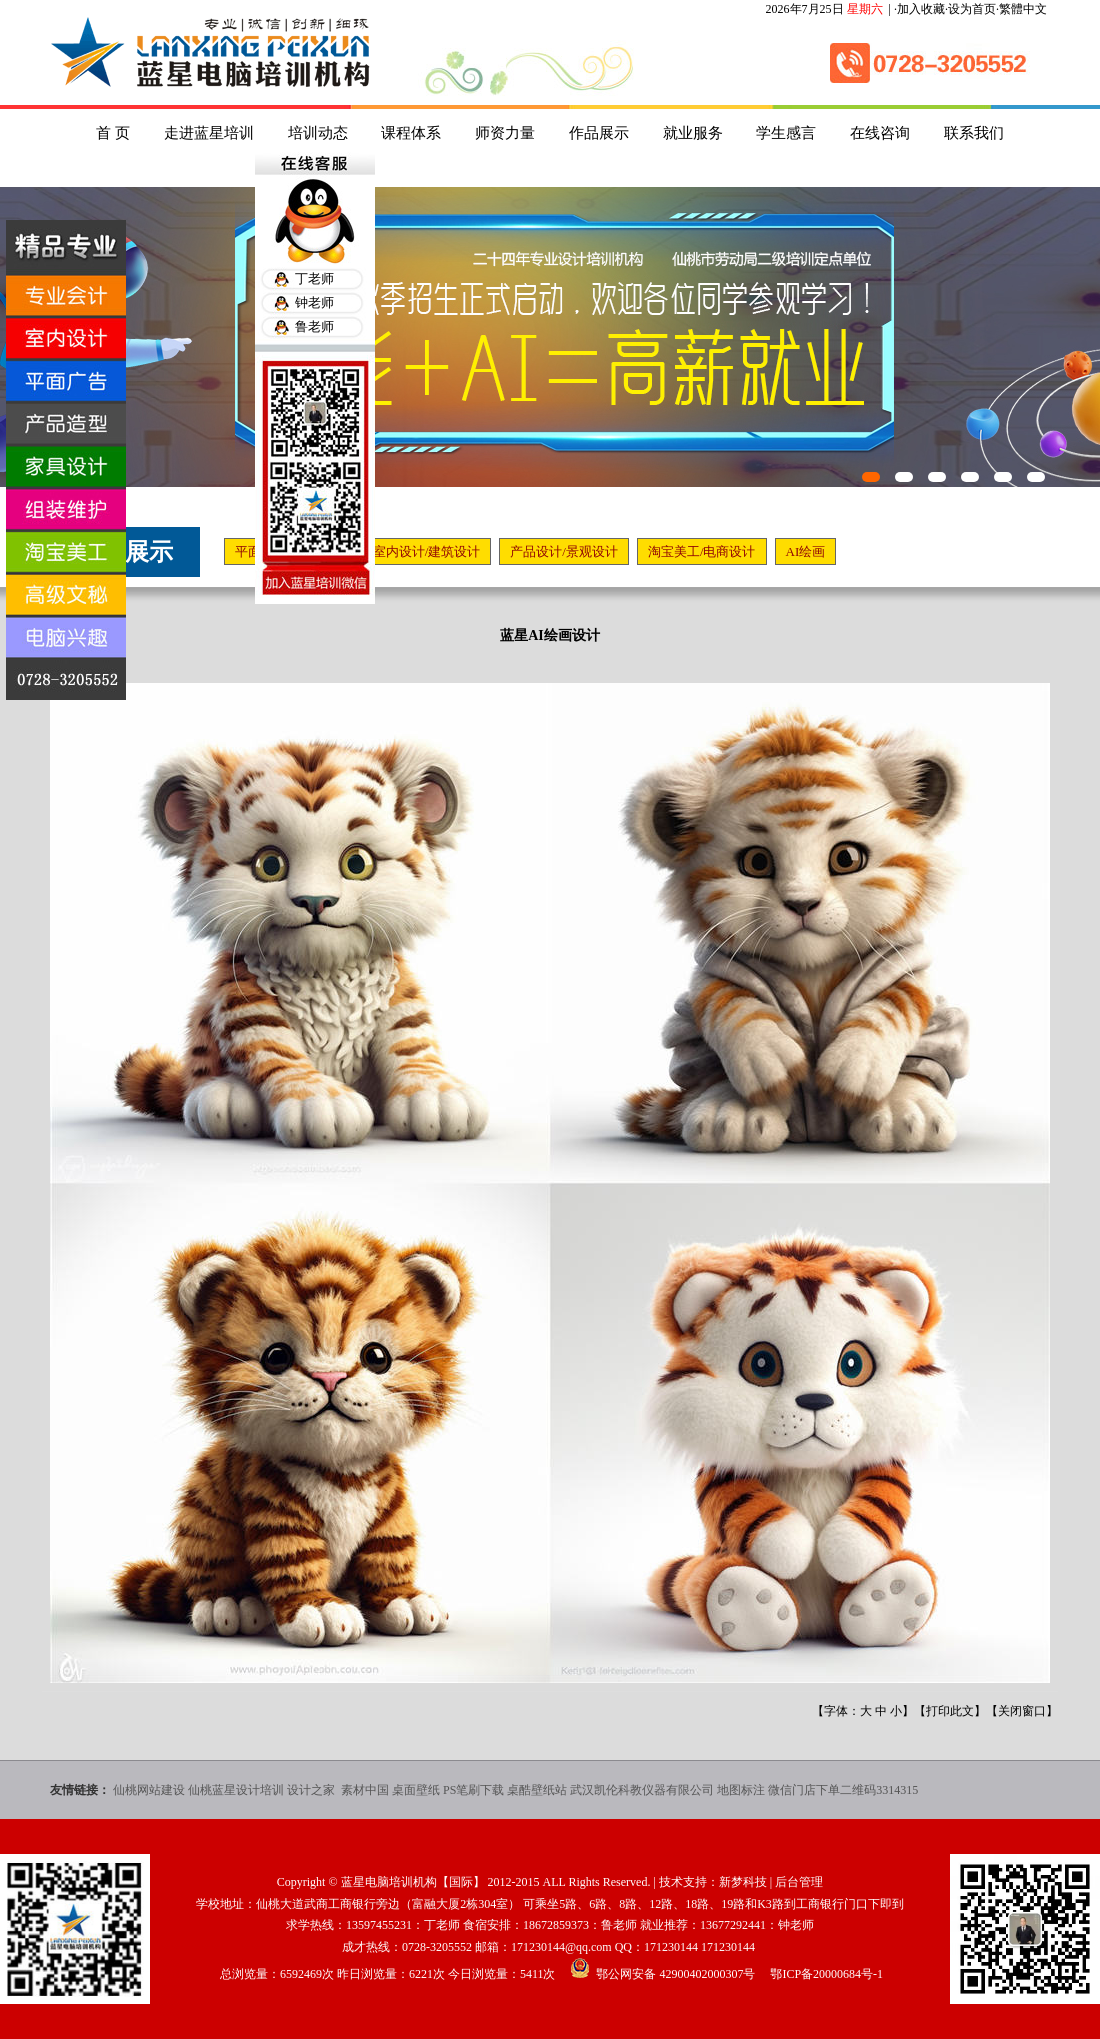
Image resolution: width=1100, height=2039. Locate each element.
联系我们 (974, 133)
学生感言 (786, 133)
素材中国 (365, 1790)
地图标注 (741, 1790)
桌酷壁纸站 (537, 1790)
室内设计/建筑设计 (427, 551)
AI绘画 (806, 551)
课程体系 (411, 133)
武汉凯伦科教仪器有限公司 (642, 1790)
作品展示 (599, 133)
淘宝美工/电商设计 (702, 551)
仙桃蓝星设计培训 (236, 1790)
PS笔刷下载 (473, 1790)
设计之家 (312, 1790)
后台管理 (799, 1882)
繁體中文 (1023, 9)
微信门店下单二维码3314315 (843, 1790)
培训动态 (318, 133)
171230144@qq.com (561, 1947)
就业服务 (693, 133)
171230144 (671, 1947)
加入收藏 (921, 9)
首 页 (113, 133)
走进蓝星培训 (209, 133)
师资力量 (505, 133)
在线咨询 (880, 133)
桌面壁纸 (416, 1790)
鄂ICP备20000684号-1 (826, 1974)
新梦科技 (743, 1882)
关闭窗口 (1022, 1711)
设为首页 (972, 9)
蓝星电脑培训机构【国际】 (413, 1882)
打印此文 (950, 1711)
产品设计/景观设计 (564, 551)
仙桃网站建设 (149, 1790)
